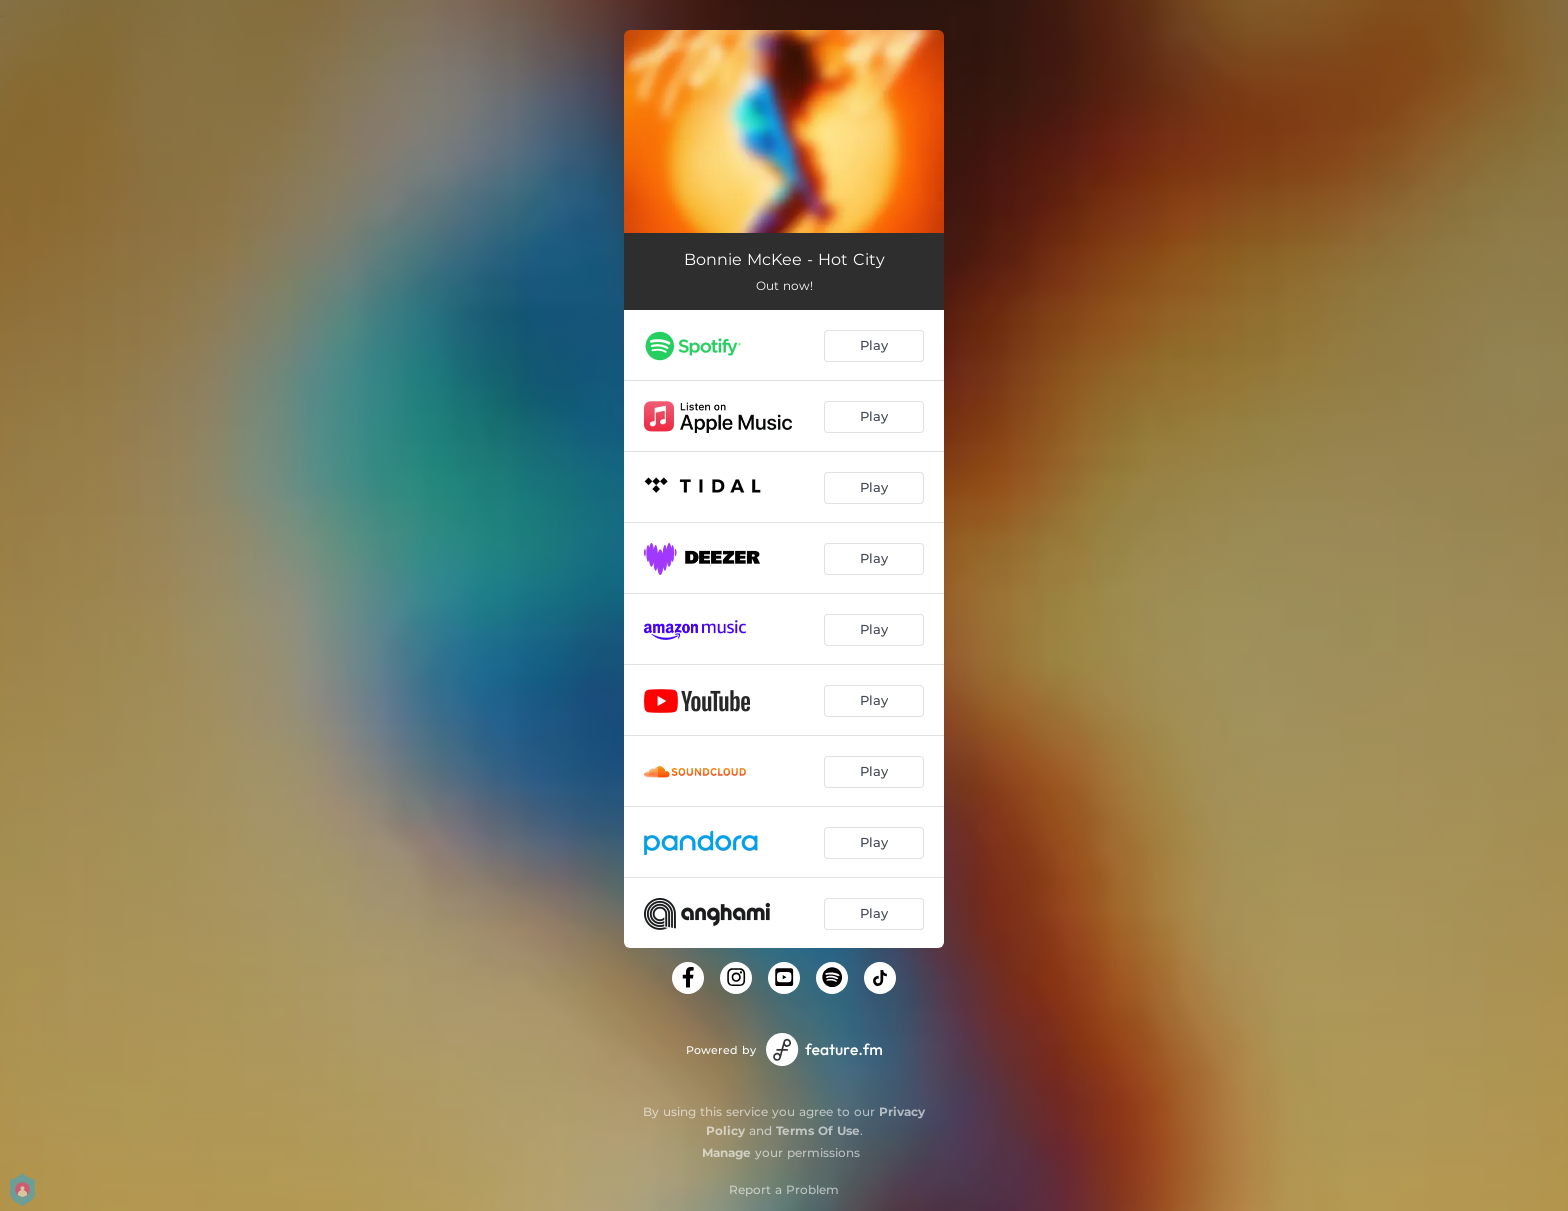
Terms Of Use (818, 1130)
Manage (726, 1152)
